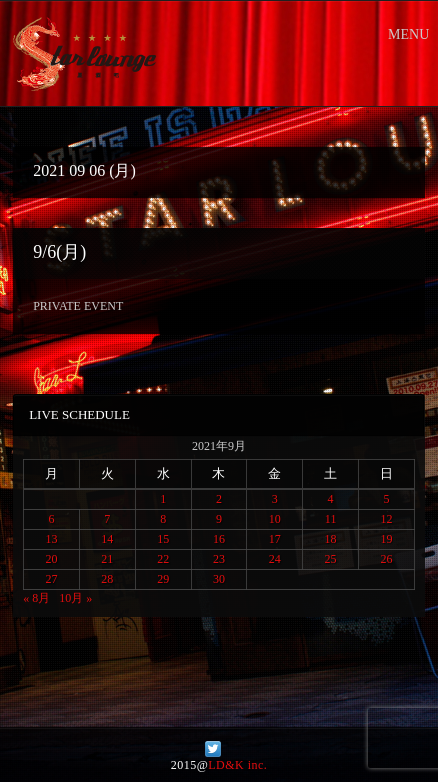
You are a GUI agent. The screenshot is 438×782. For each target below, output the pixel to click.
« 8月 (36, 598)
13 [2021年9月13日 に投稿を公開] (52, 539)
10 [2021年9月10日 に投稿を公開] (275, 519)
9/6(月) (59, 252)
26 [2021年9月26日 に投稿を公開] (386, 559)
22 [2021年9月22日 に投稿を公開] (163, 559)
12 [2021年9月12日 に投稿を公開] (386, 519)
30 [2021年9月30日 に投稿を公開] (219, 579)
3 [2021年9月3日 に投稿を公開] (275, 499)
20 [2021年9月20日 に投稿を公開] (52, 559)
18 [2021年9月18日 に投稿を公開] (331, 539)
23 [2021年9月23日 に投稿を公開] (219, 559)
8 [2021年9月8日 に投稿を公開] (163, 519)
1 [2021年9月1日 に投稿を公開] (163, 499)
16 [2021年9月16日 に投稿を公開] (219, 539)
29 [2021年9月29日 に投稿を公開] (163, 579)
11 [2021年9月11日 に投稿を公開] (331, 519)
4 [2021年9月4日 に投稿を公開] (331, 499)
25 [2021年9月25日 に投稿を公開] (331, 559)
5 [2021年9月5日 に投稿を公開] (386, 499)
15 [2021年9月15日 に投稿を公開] (163, 539)
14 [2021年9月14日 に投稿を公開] (107, 539)
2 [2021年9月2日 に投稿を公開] (219, 499)
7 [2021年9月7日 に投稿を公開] (107, 519)
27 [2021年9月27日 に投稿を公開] (52, 579)
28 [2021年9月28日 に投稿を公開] (107, 579)
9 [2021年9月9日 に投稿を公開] (219, 519)
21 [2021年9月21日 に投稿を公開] (107, 559)
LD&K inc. (237, 765)
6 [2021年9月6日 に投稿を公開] (52, 519)
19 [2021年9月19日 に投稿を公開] (386, 539)
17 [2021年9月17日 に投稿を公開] (275, 539)
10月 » (75, 598)
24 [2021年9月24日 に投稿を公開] (275, 559)
